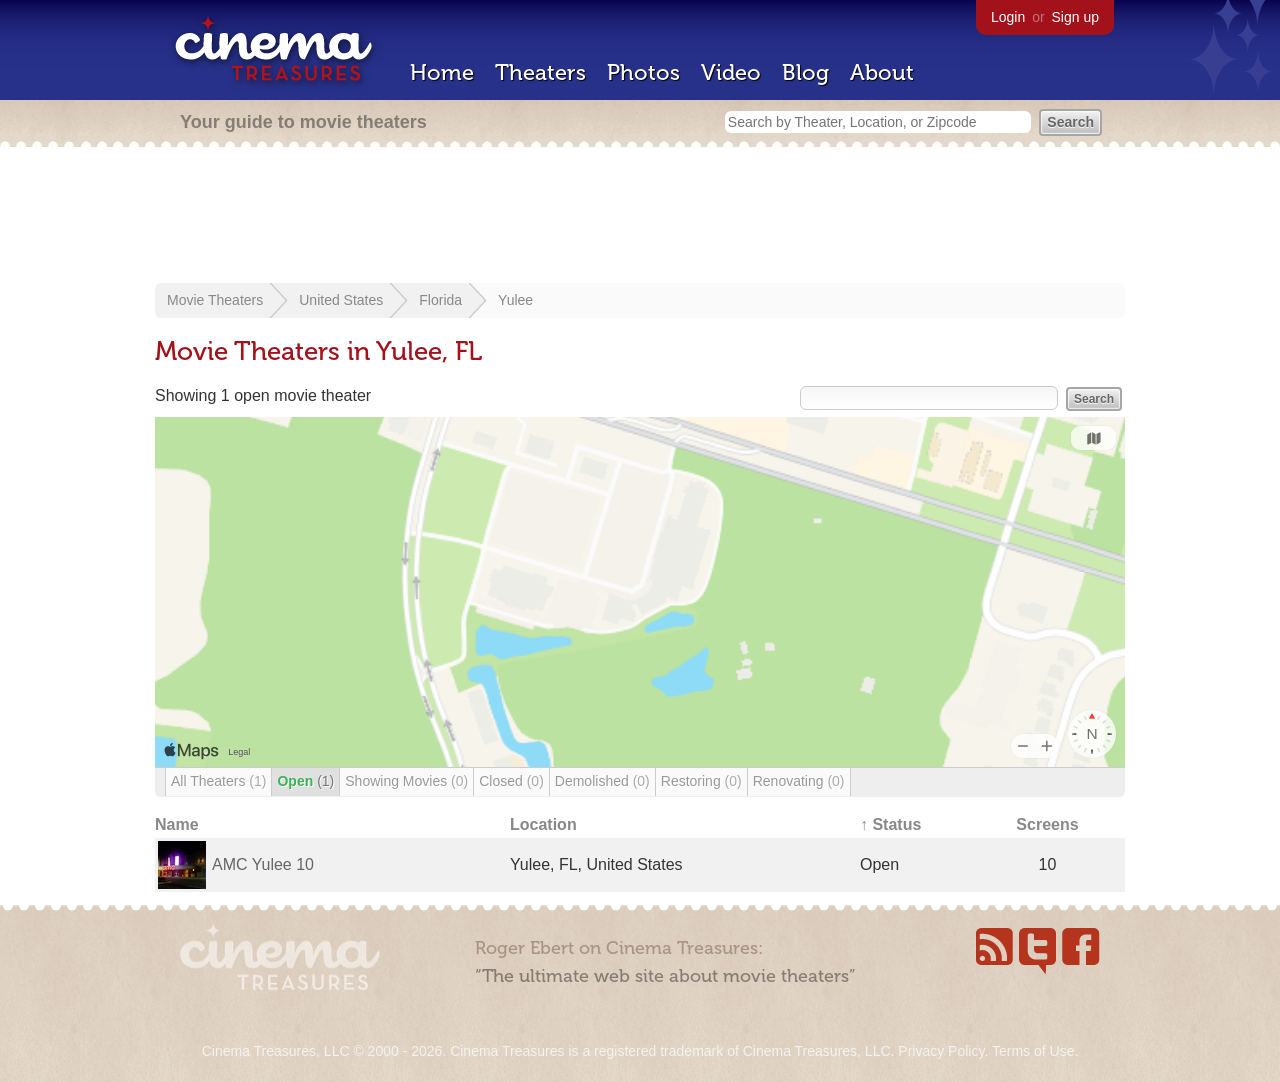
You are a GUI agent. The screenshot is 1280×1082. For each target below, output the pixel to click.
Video (731, 72)
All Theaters (218, 781)
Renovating (799, 781)
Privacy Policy (941, 1051)
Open (305, 781)
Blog (805, 72)
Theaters (540, 72)
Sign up (1075, 17)
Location (543, 824)
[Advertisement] (640, 217)
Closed (511, 781)
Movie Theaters (215, 300)
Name (177, 824)
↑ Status (890, 824)
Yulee (515, 300)
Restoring (701, 781)
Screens (1047, 824)
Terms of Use (1033, 1051)
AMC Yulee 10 (263, 864)
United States (341, 300)
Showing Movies (406, 781)
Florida (440, 300)
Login (1008, 17)
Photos (643, 72)
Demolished (602, 781)
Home (442, 72)
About (882, 72)
